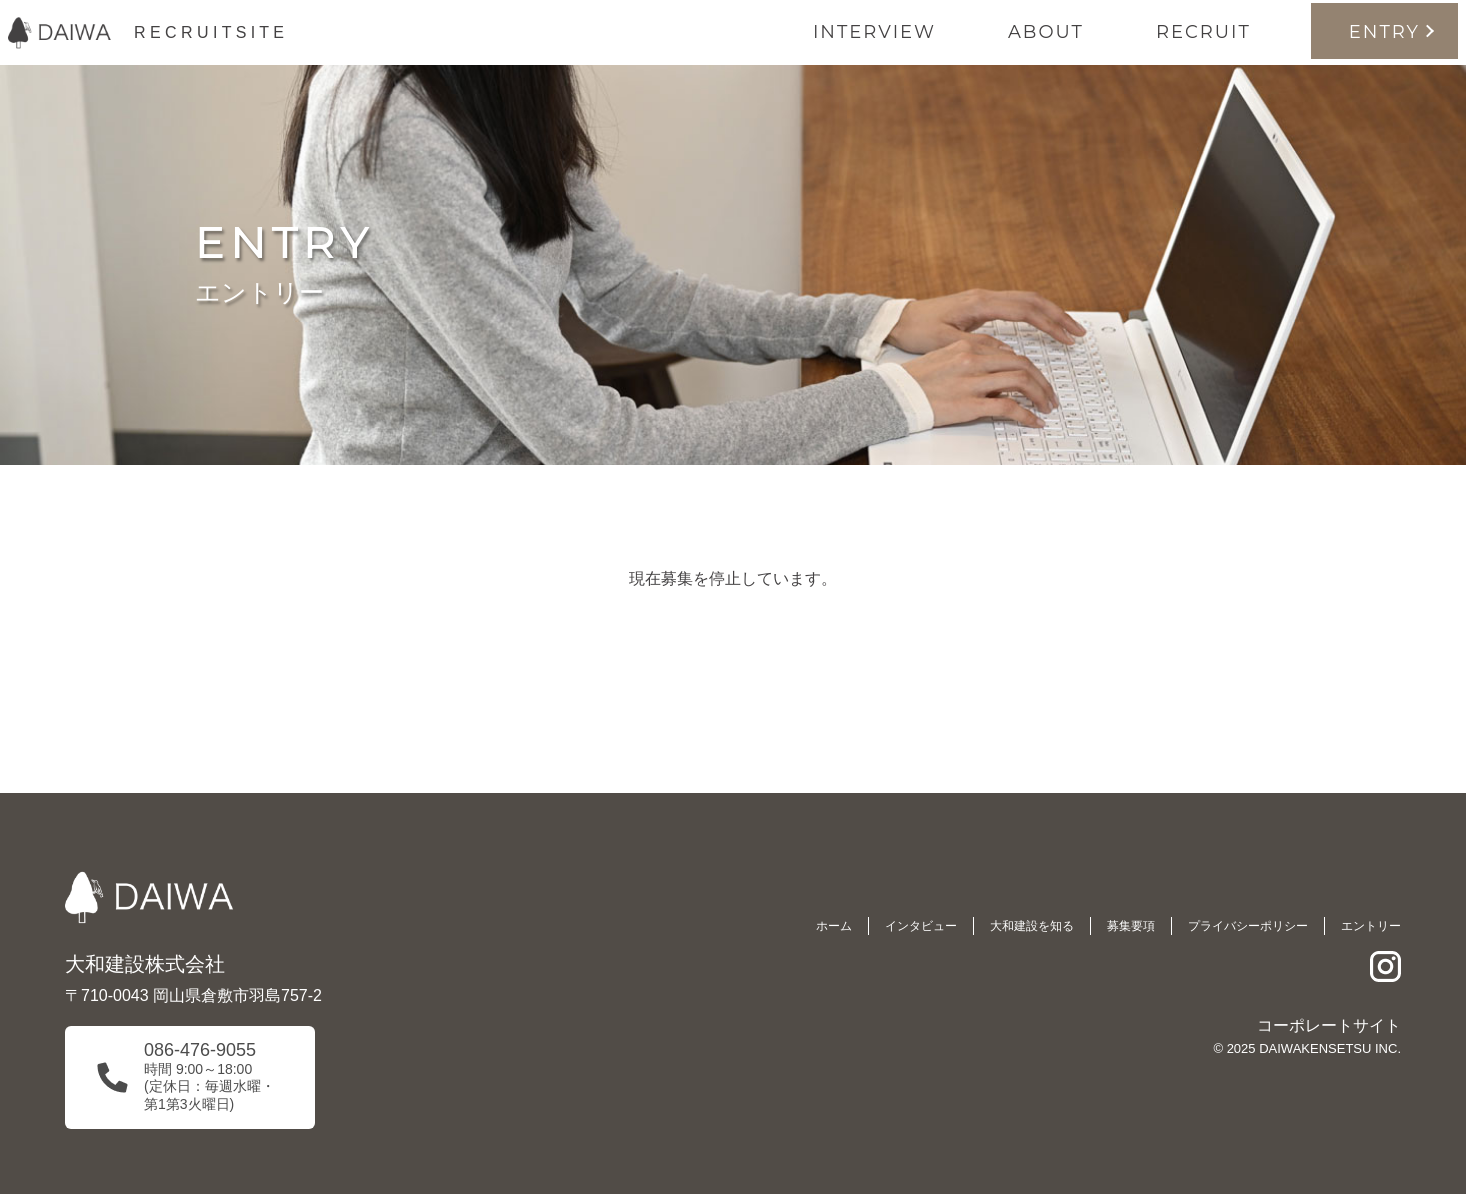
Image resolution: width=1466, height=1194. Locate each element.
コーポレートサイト (1329, 1025)
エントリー (1371, 926)
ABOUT (1046, 32)
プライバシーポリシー (1248, 926)
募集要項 (1131, 926)
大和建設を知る (1032, 926)
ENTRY (1384, 32)
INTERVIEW (874, 32)
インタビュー (921, 926)
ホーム (834, 926)
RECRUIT (1203, 32)
